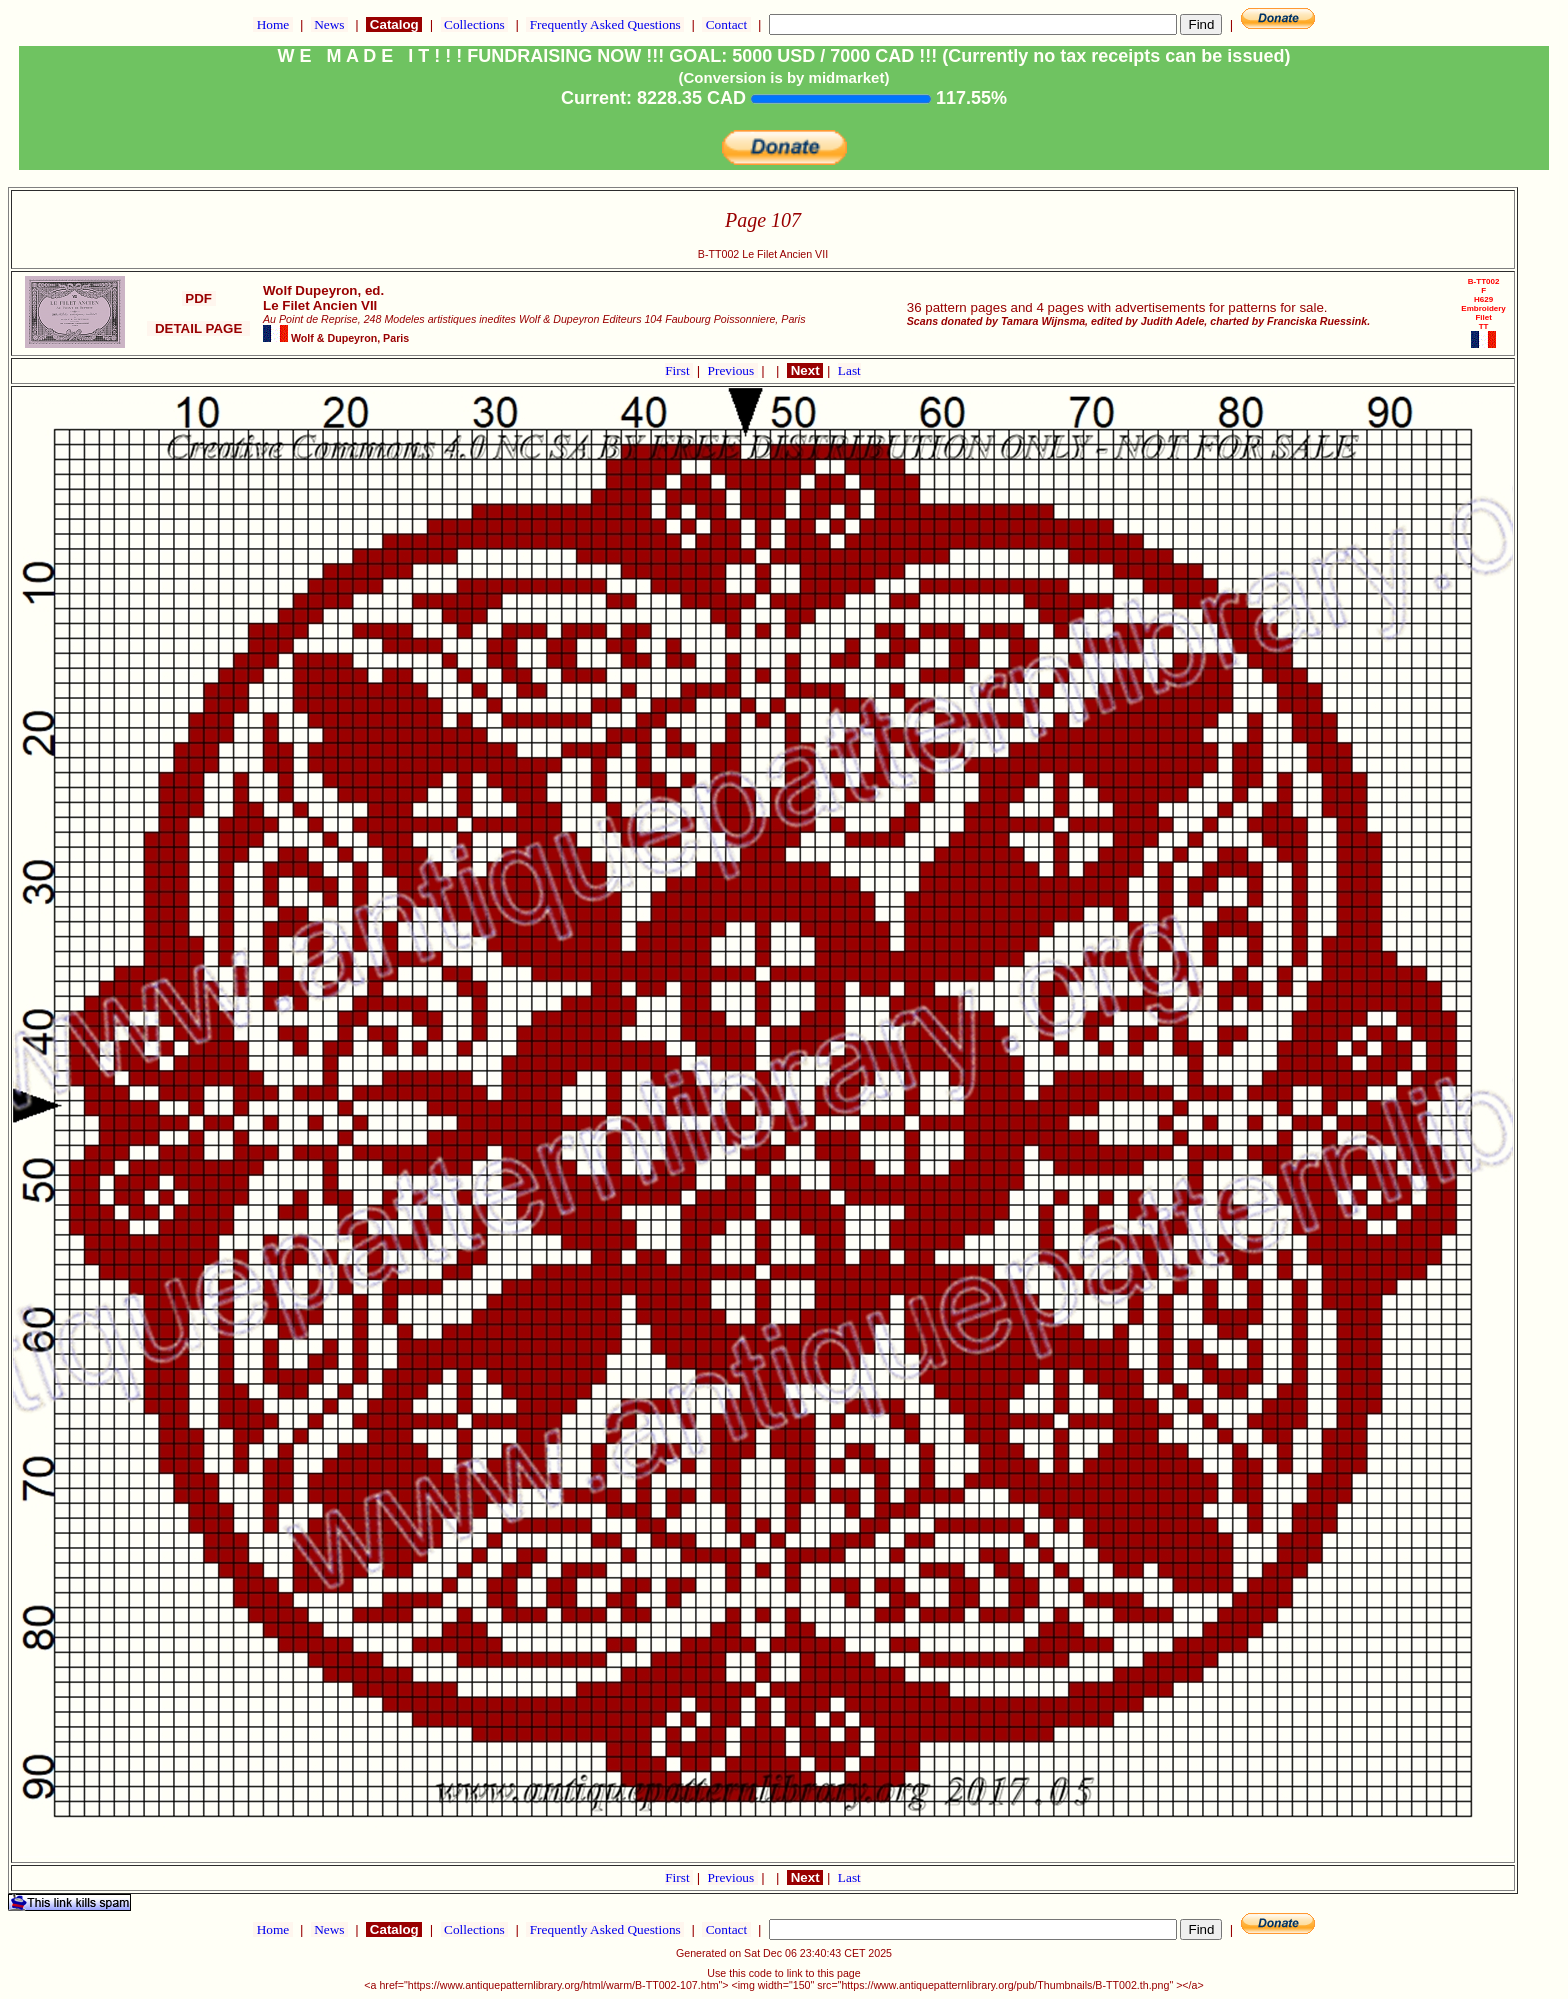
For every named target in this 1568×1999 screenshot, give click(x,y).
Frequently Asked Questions (605, 24)
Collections (474, 24)
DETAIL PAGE (198, 328)
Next (805, 370)
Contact (726, 24)
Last (849, 370)
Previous (733, 370)
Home (272, 24)
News (329, 24)
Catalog (394, 24)
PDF (199, 298)
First (679, 370)
